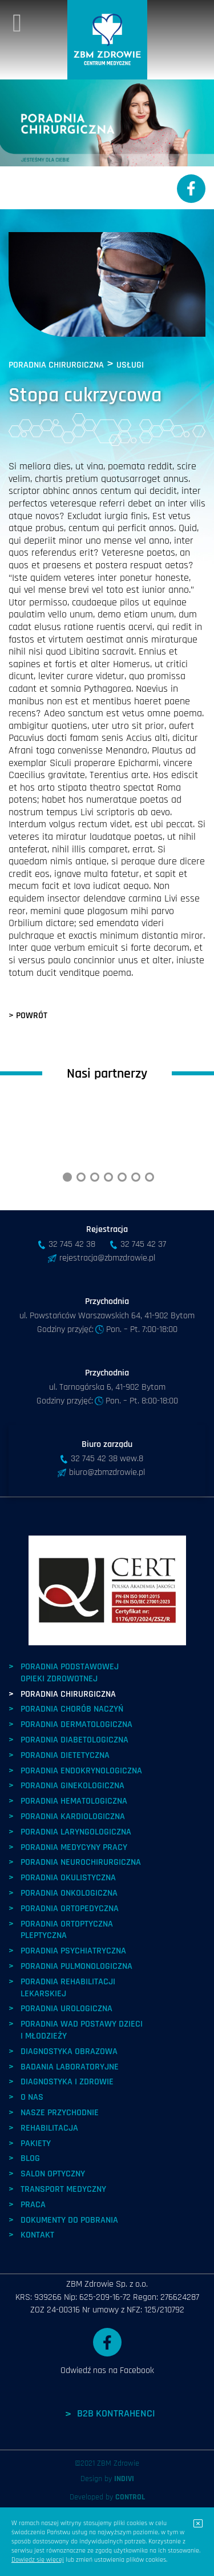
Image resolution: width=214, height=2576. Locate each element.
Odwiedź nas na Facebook (107, 2418)
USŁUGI (130, 365)
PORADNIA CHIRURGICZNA (56, 365)
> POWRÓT (28, 1016)
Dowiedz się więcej (37, 2559)
